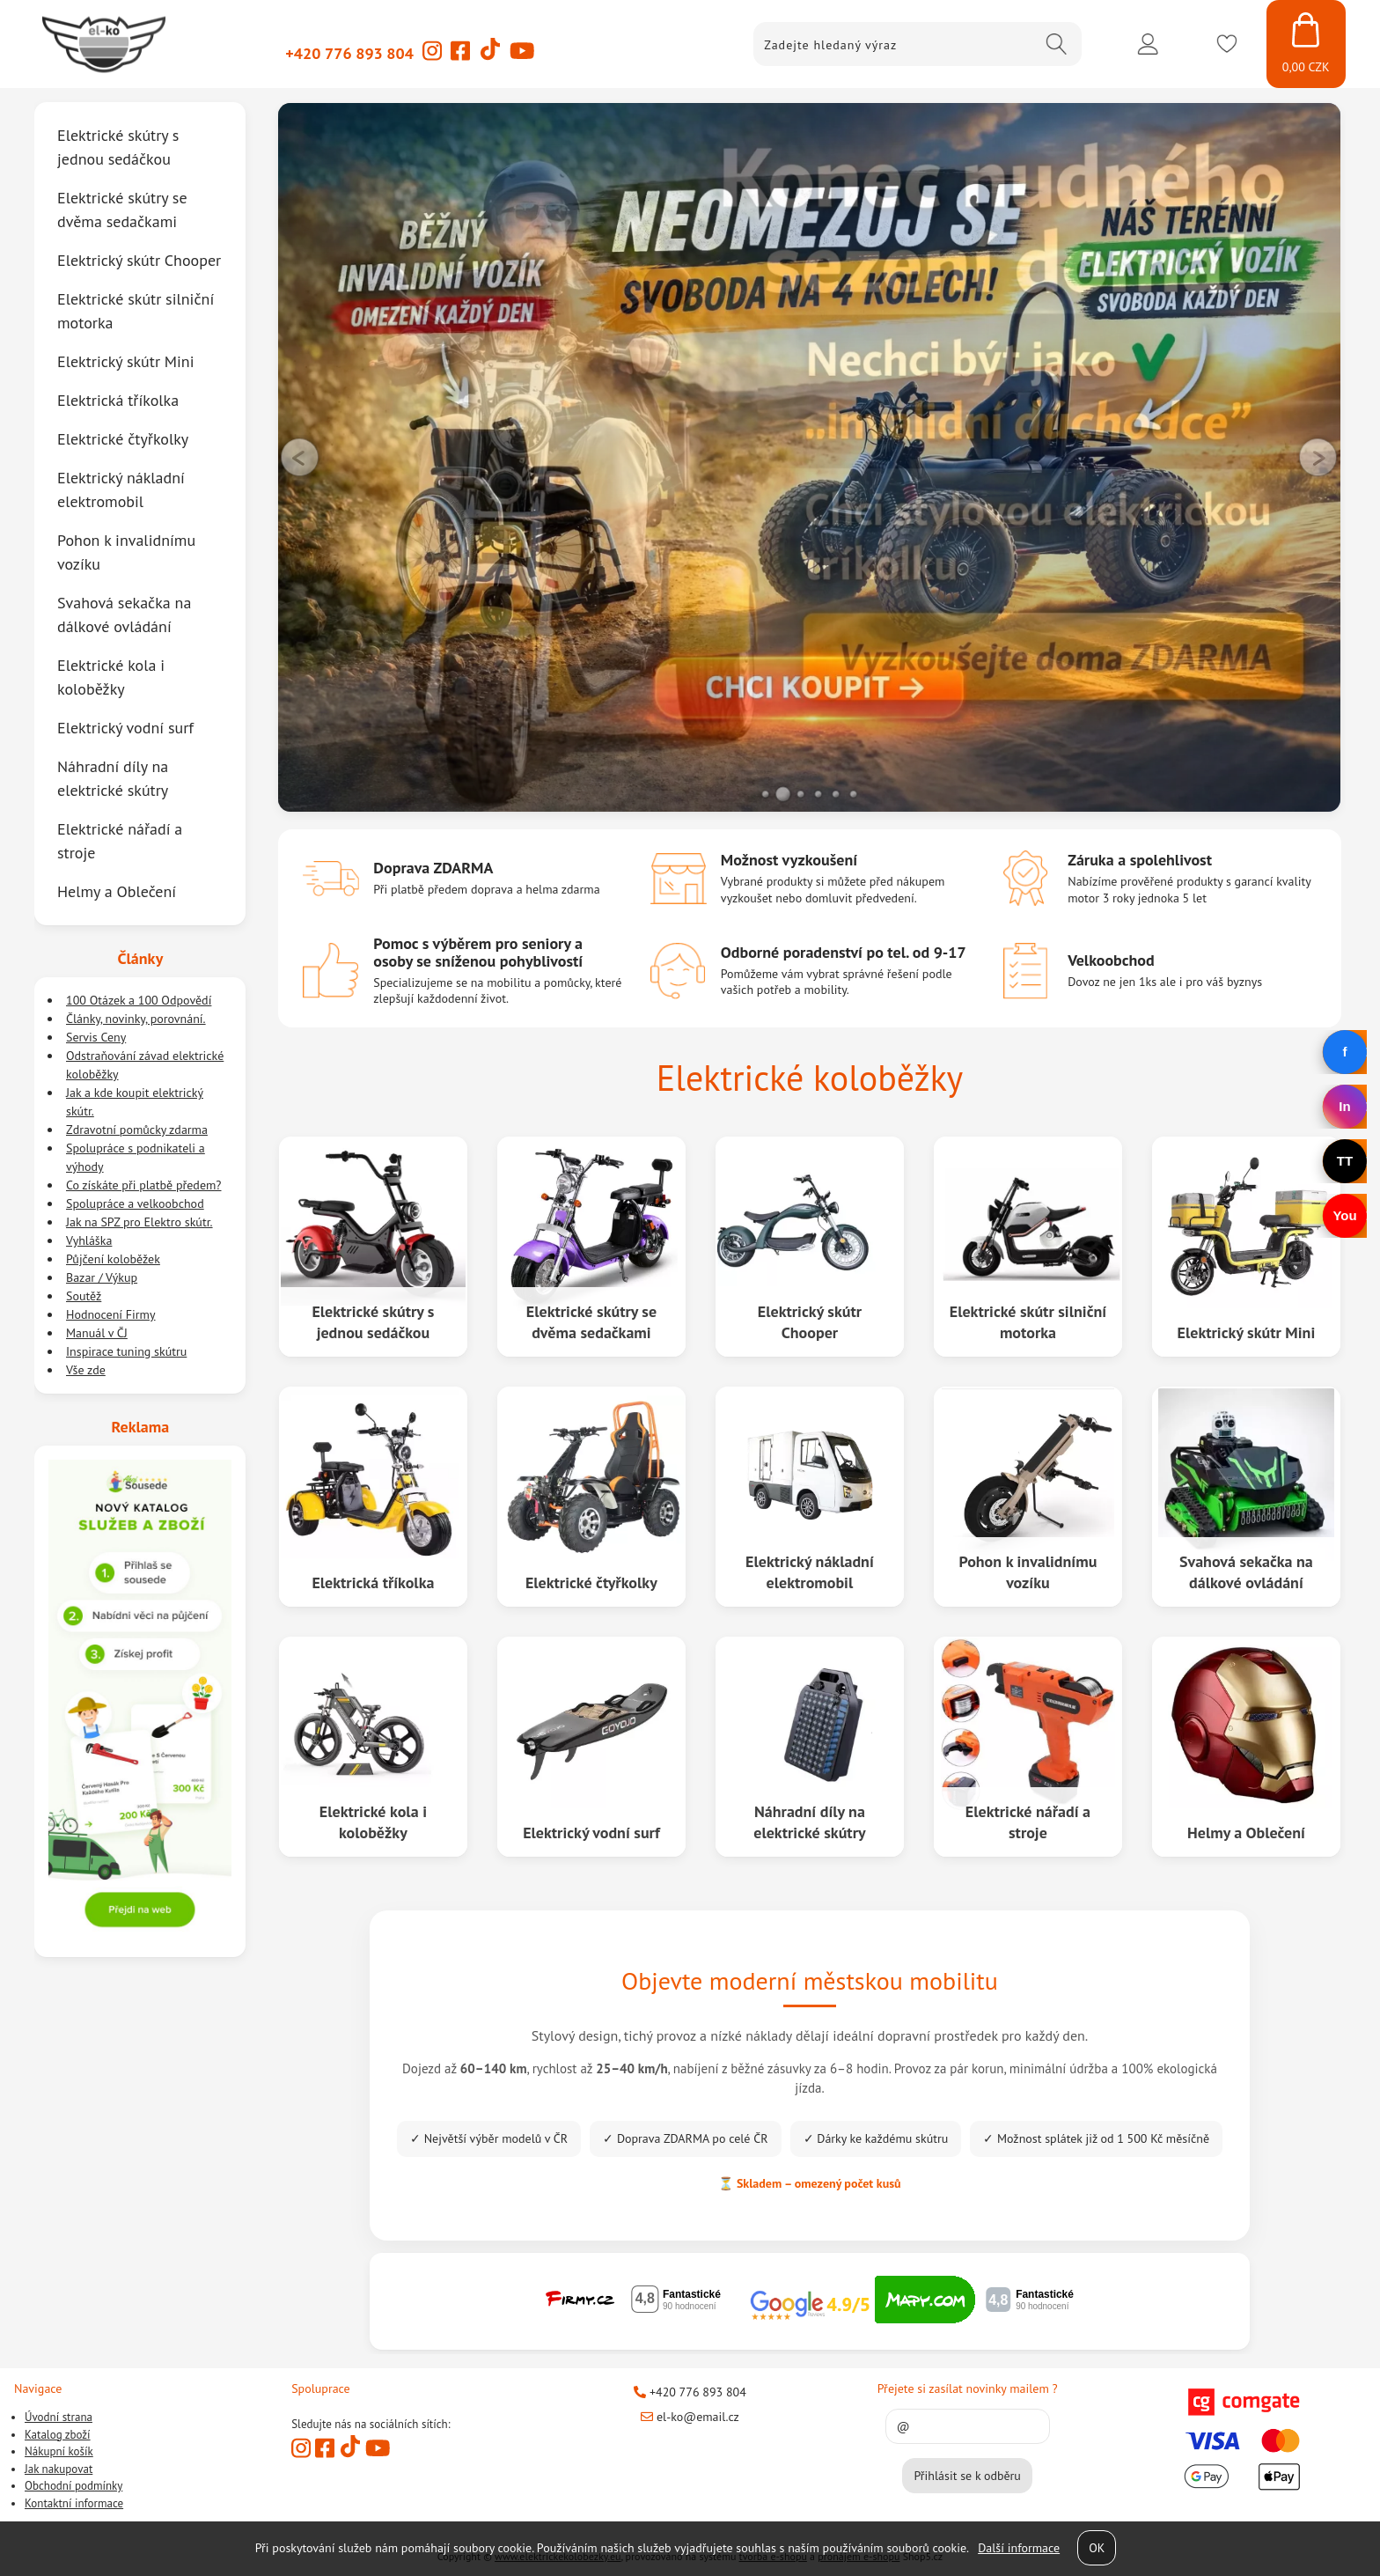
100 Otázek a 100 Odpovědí (138, 1000)
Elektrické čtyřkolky (591, 1581)
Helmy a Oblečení (1246, 1832)
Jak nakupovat (58, 2468)
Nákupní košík (59, 2451)
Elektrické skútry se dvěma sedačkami (591, 1321)
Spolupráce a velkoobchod (135, 1203)
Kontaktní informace (74, 2502)
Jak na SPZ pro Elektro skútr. (139, 1222)
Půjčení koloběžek (113, 1259)
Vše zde (86, 1370)
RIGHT (1319, 457)
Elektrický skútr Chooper (810, 1321)
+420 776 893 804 (349, 53)
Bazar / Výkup (101, 1277)
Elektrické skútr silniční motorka (1028, 1321)
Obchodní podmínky (73, 2485)
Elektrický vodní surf (591, 1832)
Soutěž (83, 1296)
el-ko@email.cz (690, 2417)
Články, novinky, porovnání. (136, 1019)
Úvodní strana (58, 2417)
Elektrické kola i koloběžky (373, 1821)
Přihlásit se (1147, 44)
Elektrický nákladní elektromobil (809, 1571)
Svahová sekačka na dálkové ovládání (1246, 1571)
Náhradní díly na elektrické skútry (809, 1821)
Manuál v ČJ (97, 1333)
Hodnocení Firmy (111, 1314)
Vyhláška (89, 1240)
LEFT (300, 457)
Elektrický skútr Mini (1246, 1331)
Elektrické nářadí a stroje (1027, 1821)
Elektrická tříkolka (373, 1581)
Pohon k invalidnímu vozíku (1027, 1571)
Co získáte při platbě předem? (143, 1185)
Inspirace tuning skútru (126, 1351)
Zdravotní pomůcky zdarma (137, 1129)
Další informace (1019, 2548)
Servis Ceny (96, 1037)
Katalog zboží (58, 2433)
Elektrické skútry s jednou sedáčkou (373, 1321)
